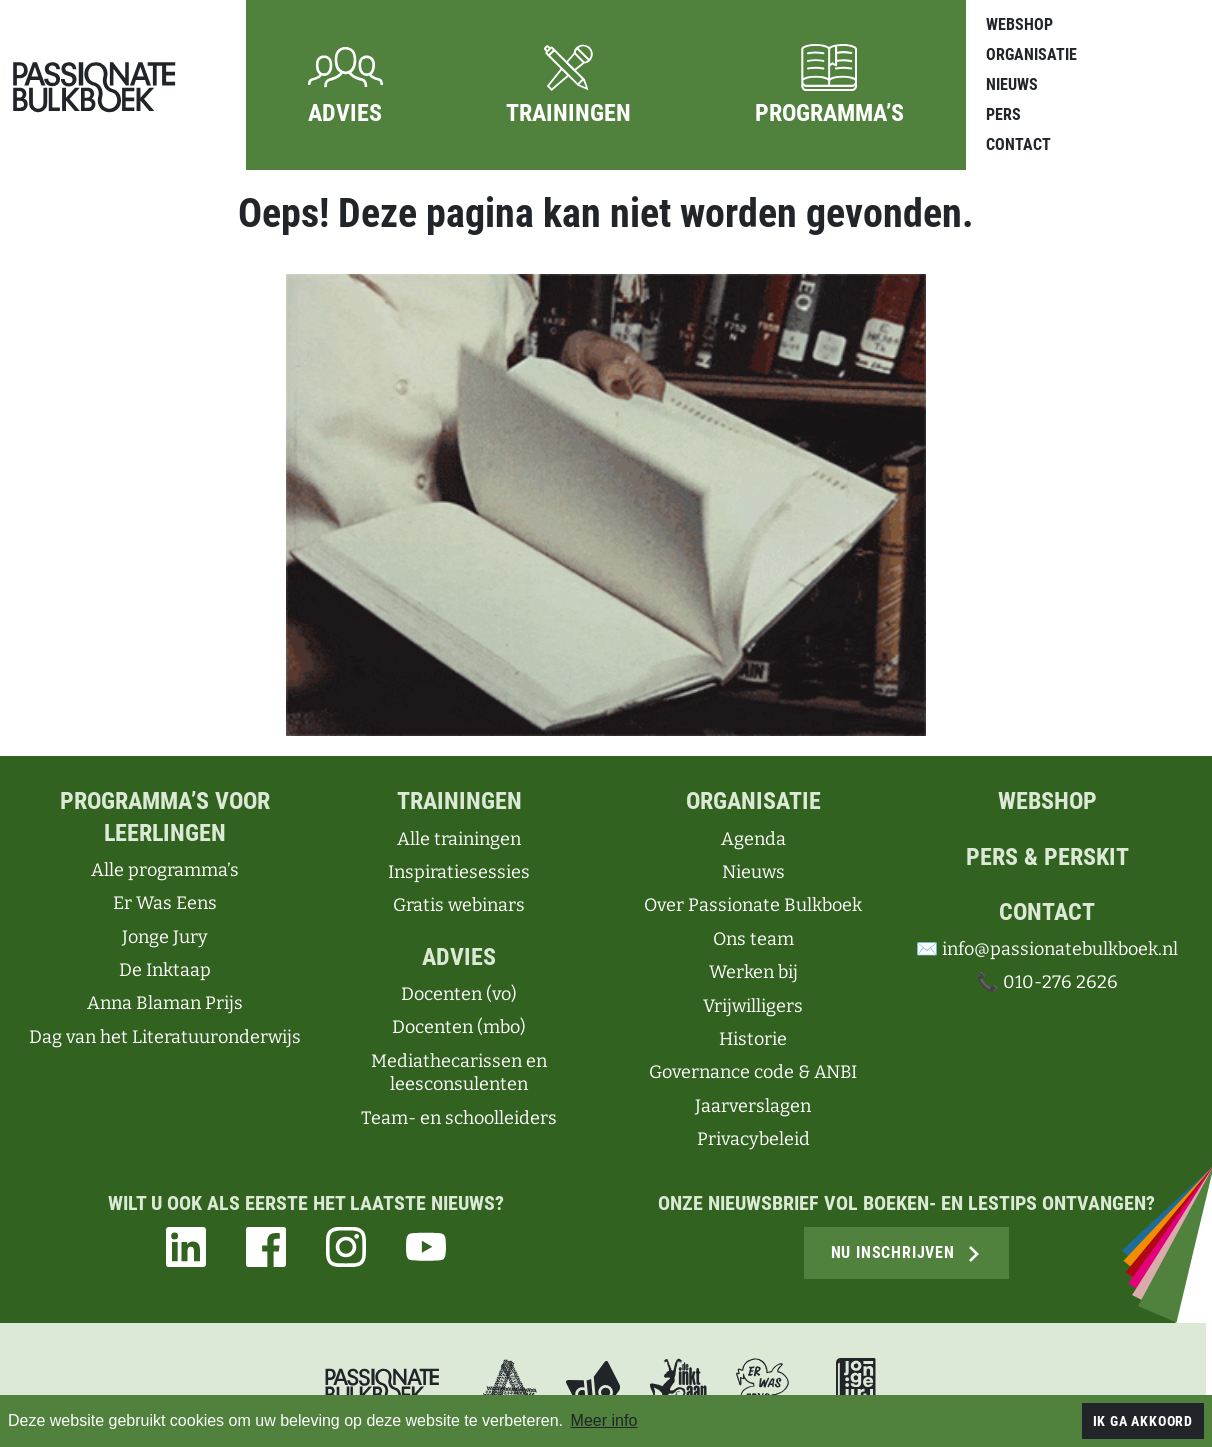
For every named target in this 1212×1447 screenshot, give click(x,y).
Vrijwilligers (753, 1006)
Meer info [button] (604, 1420)
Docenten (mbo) (459, 1027)
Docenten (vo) (459, 994)
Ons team (753, 939)
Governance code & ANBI (753, 1072)
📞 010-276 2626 (1046, 982)
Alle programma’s (165, 870)
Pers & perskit (1047, 857)
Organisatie (1031, 54)
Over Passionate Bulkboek (753, 905)
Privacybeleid (753, 1139)
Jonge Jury (165, 937)
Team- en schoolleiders (459, 1118)
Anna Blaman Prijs (165, 1003)
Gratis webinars (459, 905)
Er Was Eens (165, 903)
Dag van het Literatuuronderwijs (165, 1037)
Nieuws (1012, 84)
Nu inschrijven (906, 1252)
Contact (1018, 144)
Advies (459, 957)
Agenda (753, 839)
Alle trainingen (459, 839)
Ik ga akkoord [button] (1143, 1421)
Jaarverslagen (753, 1106)
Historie (753, 1039)
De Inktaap (165, 970)
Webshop (1019, 24)
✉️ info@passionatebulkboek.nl (1047, 949)
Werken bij (753, 972)
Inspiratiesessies (459, 872)
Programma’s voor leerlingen (165, 816)
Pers (1003, 114)
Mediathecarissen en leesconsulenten (459, 1072)
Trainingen (459, 801)
